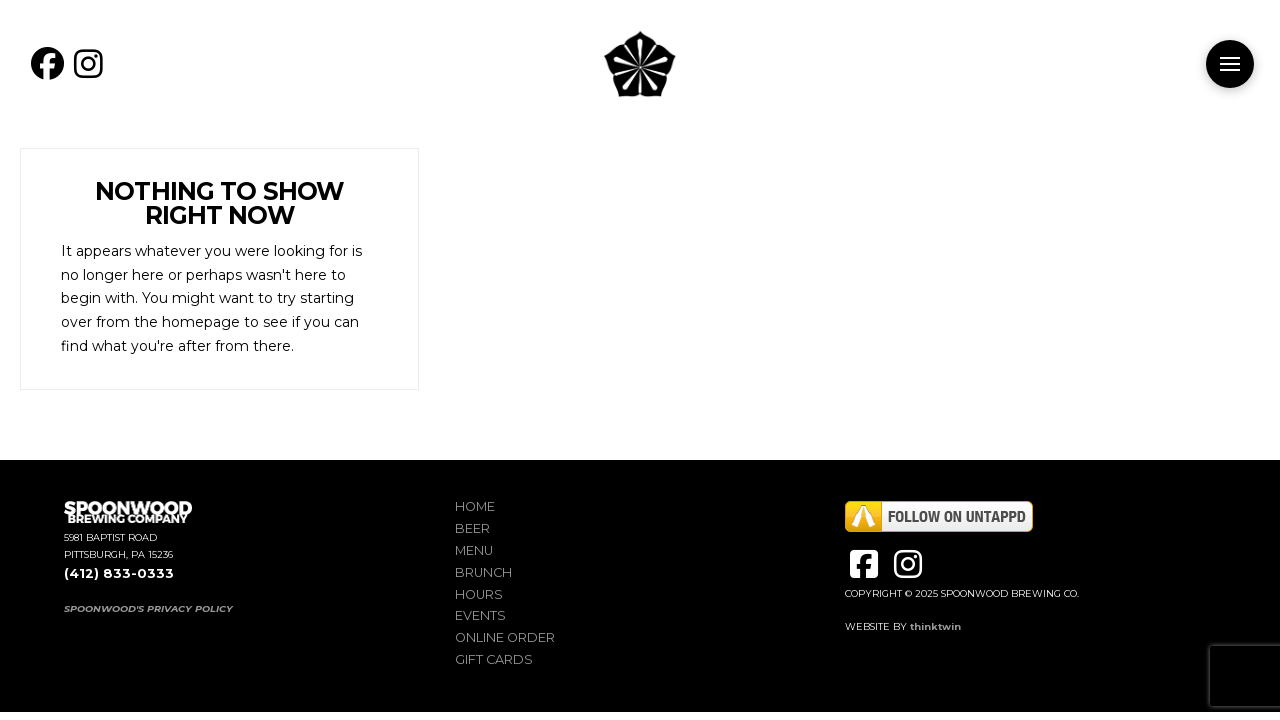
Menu (474, 550)
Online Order (505, 637)
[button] (1230, 64)
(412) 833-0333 (119, 573)
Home (475, 506)
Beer (472, 528)
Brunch (483, 572)
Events (480, 615)
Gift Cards (494, 659)
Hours (479, 594)
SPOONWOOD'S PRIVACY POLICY (148, 608)
